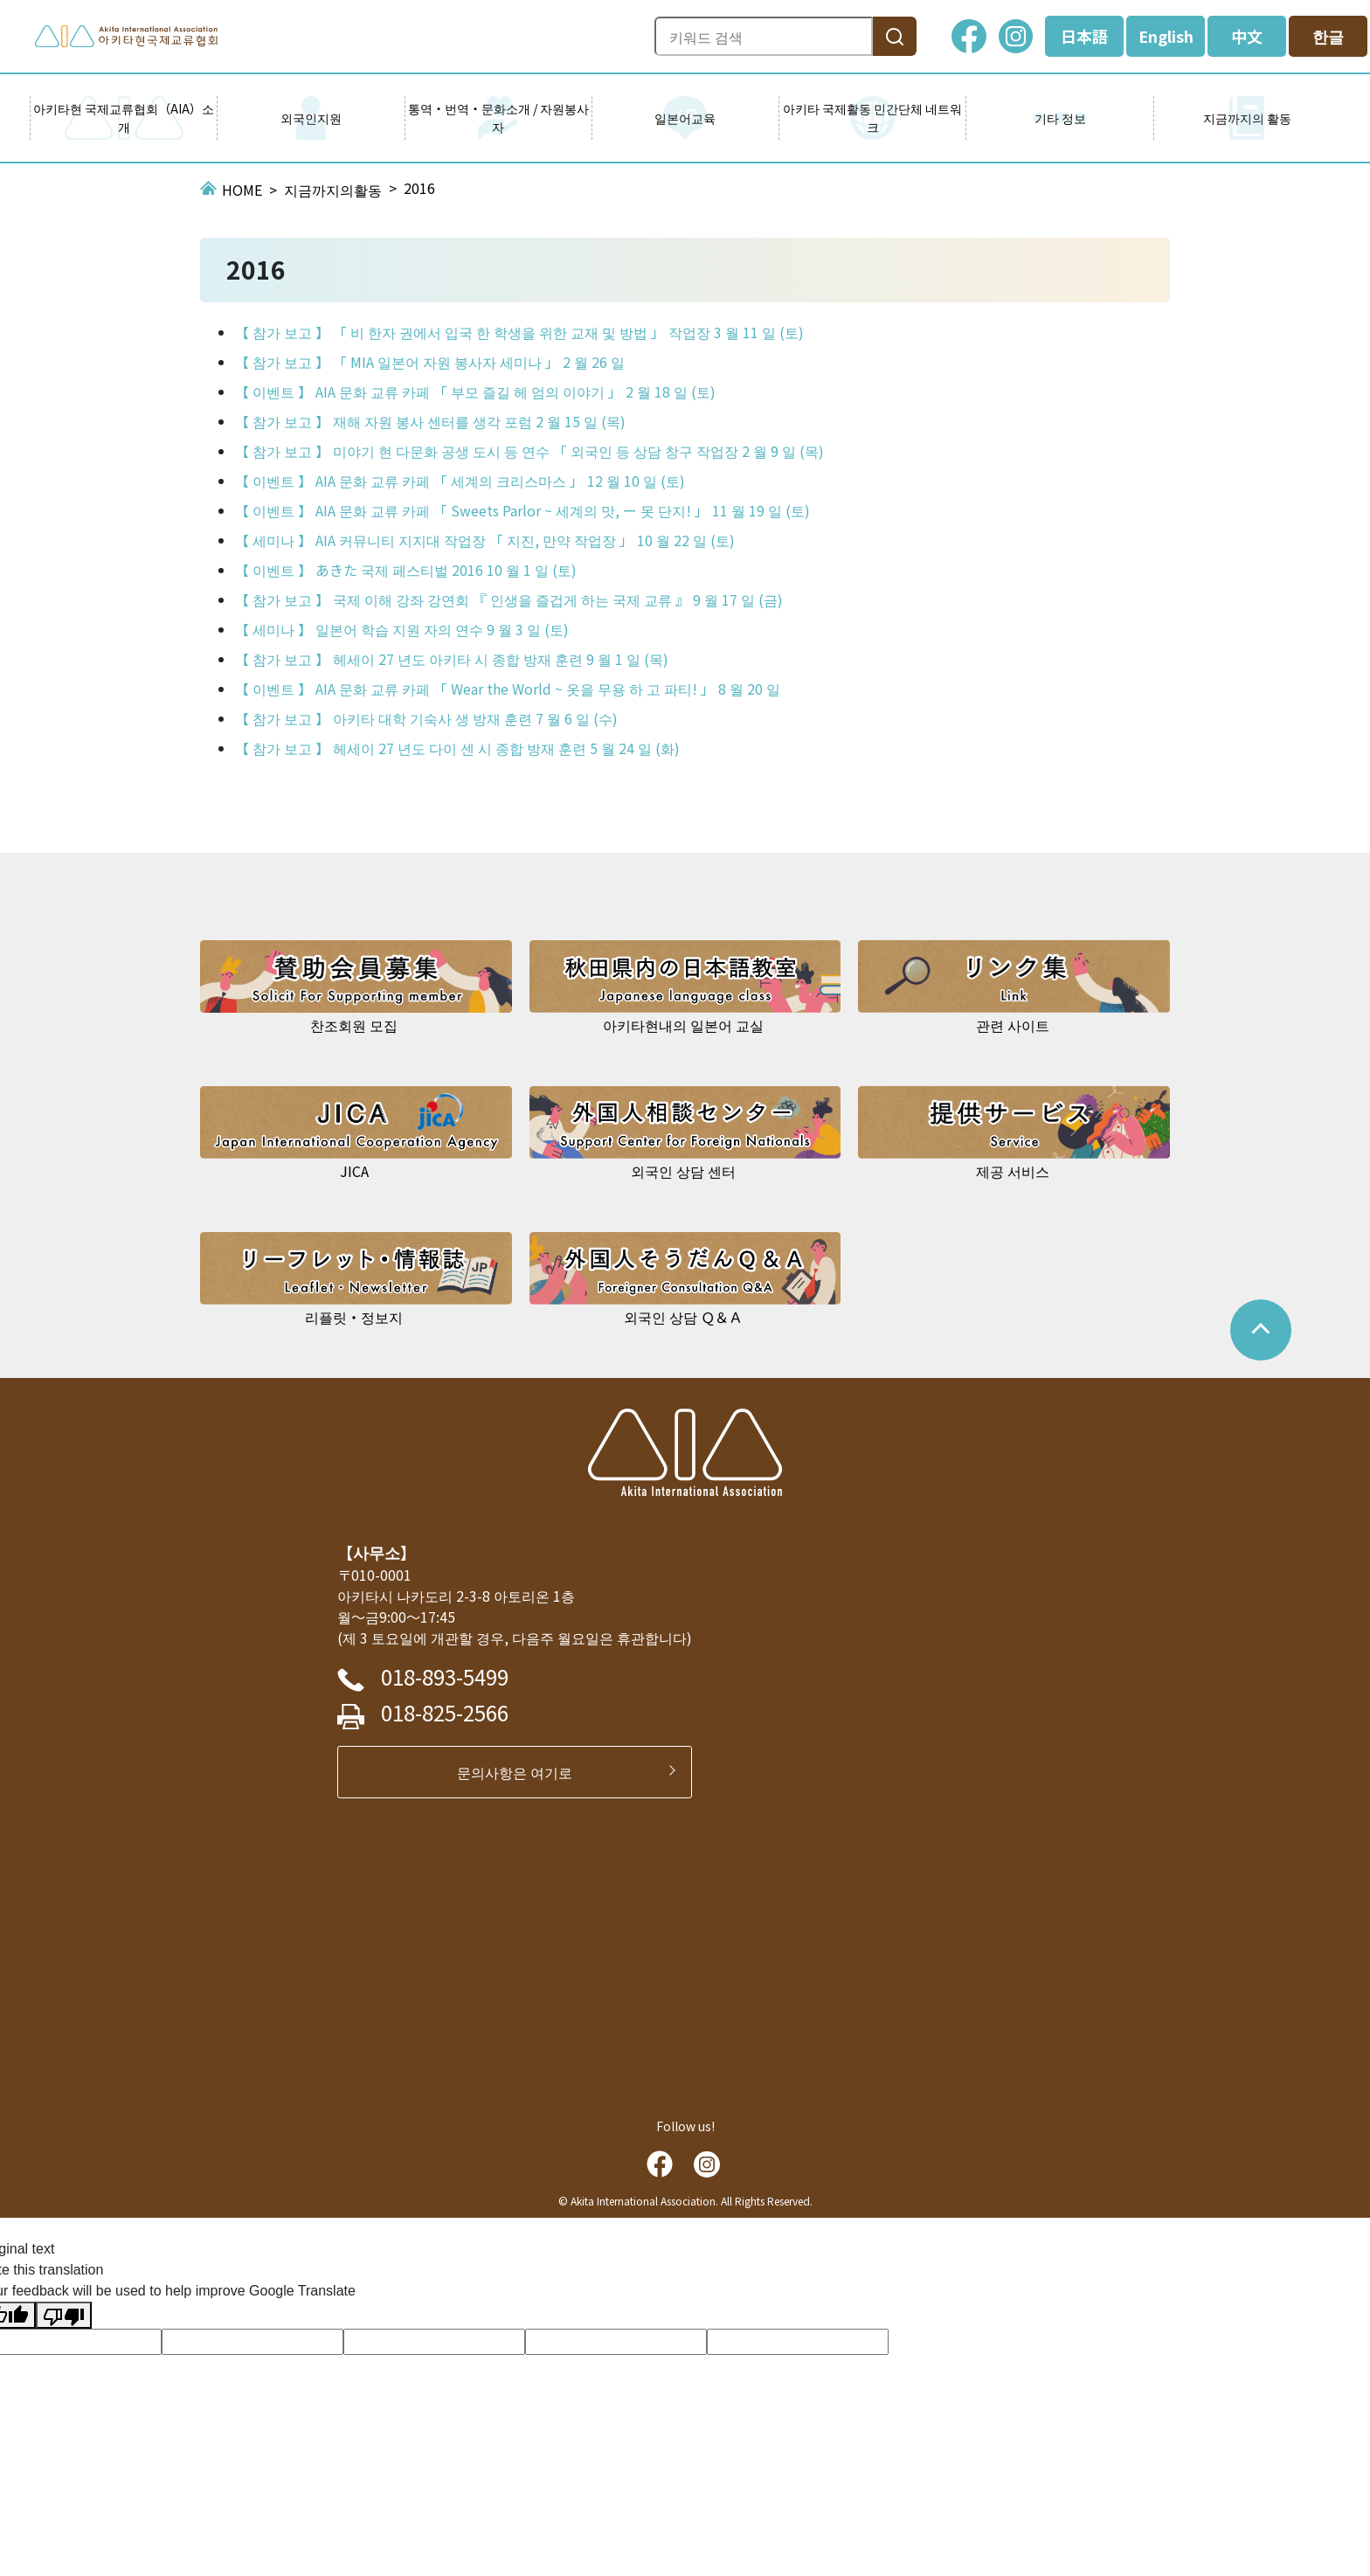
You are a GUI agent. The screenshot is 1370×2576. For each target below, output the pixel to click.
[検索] (895, 36)
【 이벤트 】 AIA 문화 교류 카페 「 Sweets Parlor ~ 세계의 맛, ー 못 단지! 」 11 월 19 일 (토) (522, 510)
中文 (1247, 35)
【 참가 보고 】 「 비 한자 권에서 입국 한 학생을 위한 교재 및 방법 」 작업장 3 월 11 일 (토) (519, 332)
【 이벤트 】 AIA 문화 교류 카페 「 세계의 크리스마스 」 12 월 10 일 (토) (460, 480)
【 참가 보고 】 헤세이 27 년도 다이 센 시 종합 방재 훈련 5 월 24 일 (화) (457, 747)
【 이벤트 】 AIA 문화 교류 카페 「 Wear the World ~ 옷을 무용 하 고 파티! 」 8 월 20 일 (507, 688)
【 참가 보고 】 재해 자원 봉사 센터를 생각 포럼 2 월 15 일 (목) (430, 421)
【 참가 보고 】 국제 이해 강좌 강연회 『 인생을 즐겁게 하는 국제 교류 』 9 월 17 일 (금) (509, 599)
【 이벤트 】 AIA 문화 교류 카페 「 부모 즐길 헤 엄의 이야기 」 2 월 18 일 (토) (475, 391)
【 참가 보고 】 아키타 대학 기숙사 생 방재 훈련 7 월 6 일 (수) (426, 718)
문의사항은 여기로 (521, 1772)
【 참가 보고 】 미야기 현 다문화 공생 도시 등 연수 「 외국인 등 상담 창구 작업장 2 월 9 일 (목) (529, 450)
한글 (1328, 35)
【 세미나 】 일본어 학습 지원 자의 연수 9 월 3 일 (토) (402, 629)
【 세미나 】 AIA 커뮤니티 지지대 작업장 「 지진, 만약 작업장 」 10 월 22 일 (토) (485, 540)
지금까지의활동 (333, 189)
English (1166, 35)
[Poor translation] (64, 2315)
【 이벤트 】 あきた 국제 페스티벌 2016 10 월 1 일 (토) (406, 569)
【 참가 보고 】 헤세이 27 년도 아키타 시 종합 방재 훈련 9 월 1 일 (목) (451, 658)
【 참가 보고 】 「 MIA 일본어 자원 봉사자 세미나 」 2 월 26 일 (430, 361)
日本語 (1084, 35)
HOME (242, 189)
